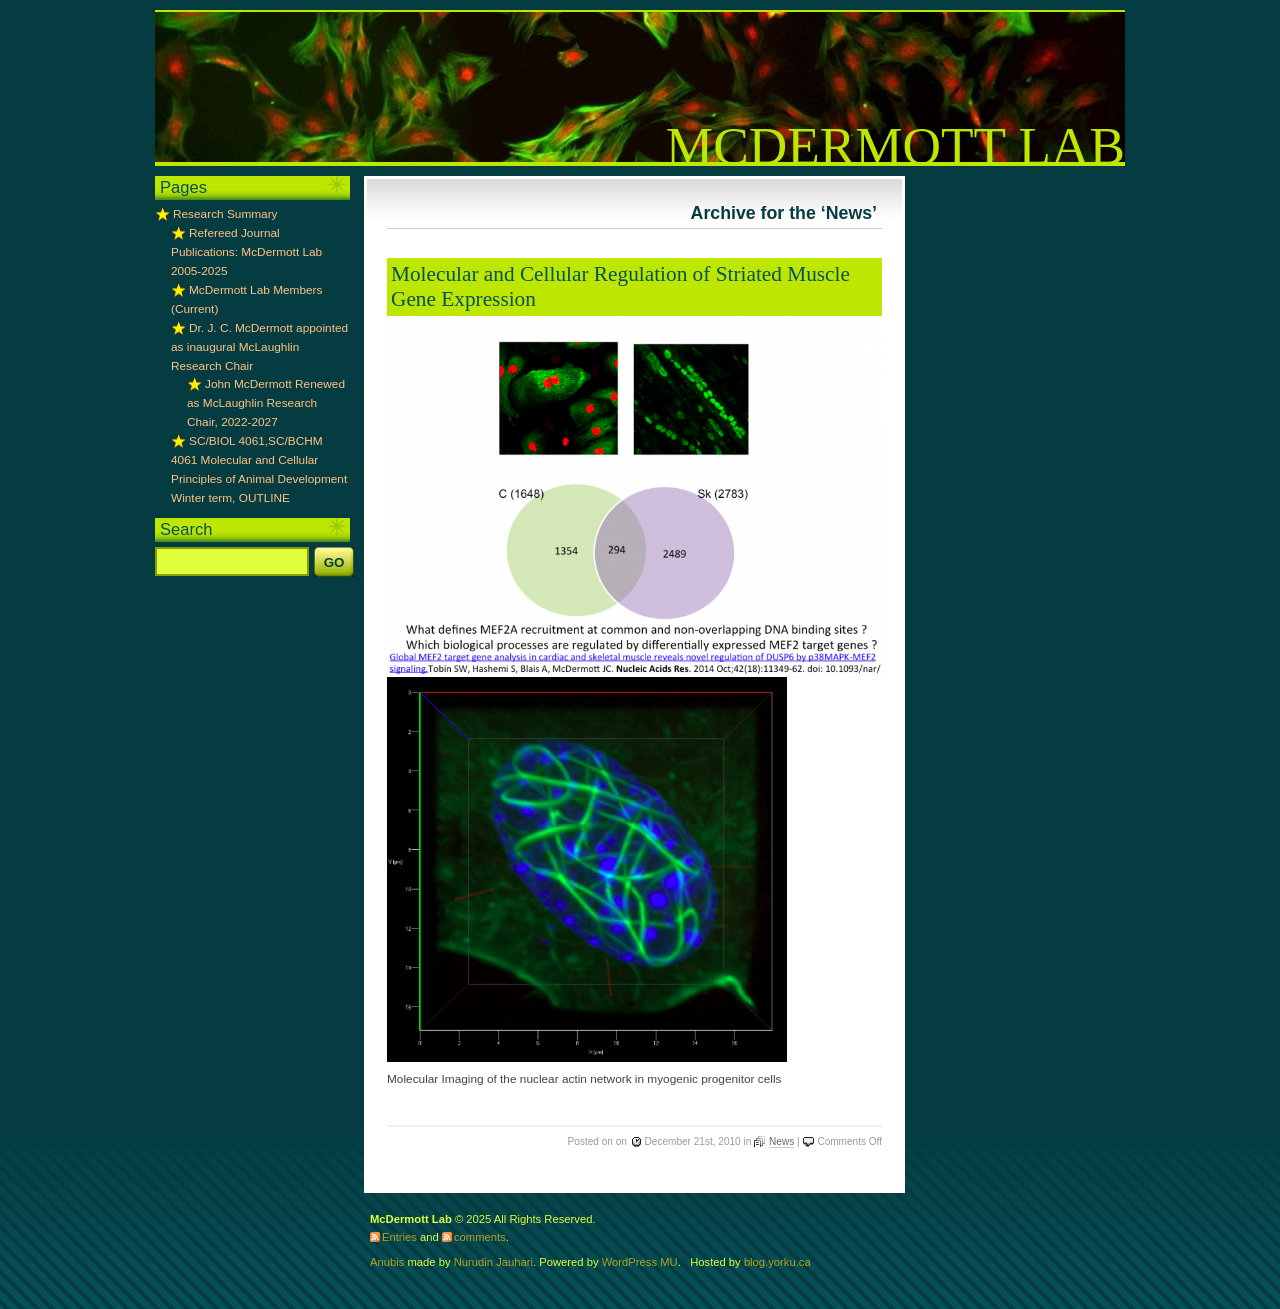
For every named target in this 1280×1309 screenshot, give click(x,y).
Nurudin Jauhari (493, 1262)
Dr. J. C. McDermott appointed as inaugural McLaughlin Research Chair (259, 347)
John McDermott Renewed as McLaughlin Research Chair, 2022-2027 (266, 403)
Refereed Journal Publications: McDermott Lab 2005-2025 (246, 252)
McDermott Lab (895, 146)
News (781, 1141)
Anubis (387, 1262)
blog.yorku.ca (777, 1262)
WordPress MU (640, 1262)
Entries (399, 1237)
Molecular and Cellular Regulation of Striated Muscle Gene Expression (620, 286)
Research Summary (225, 214)
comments (480, 1237)
